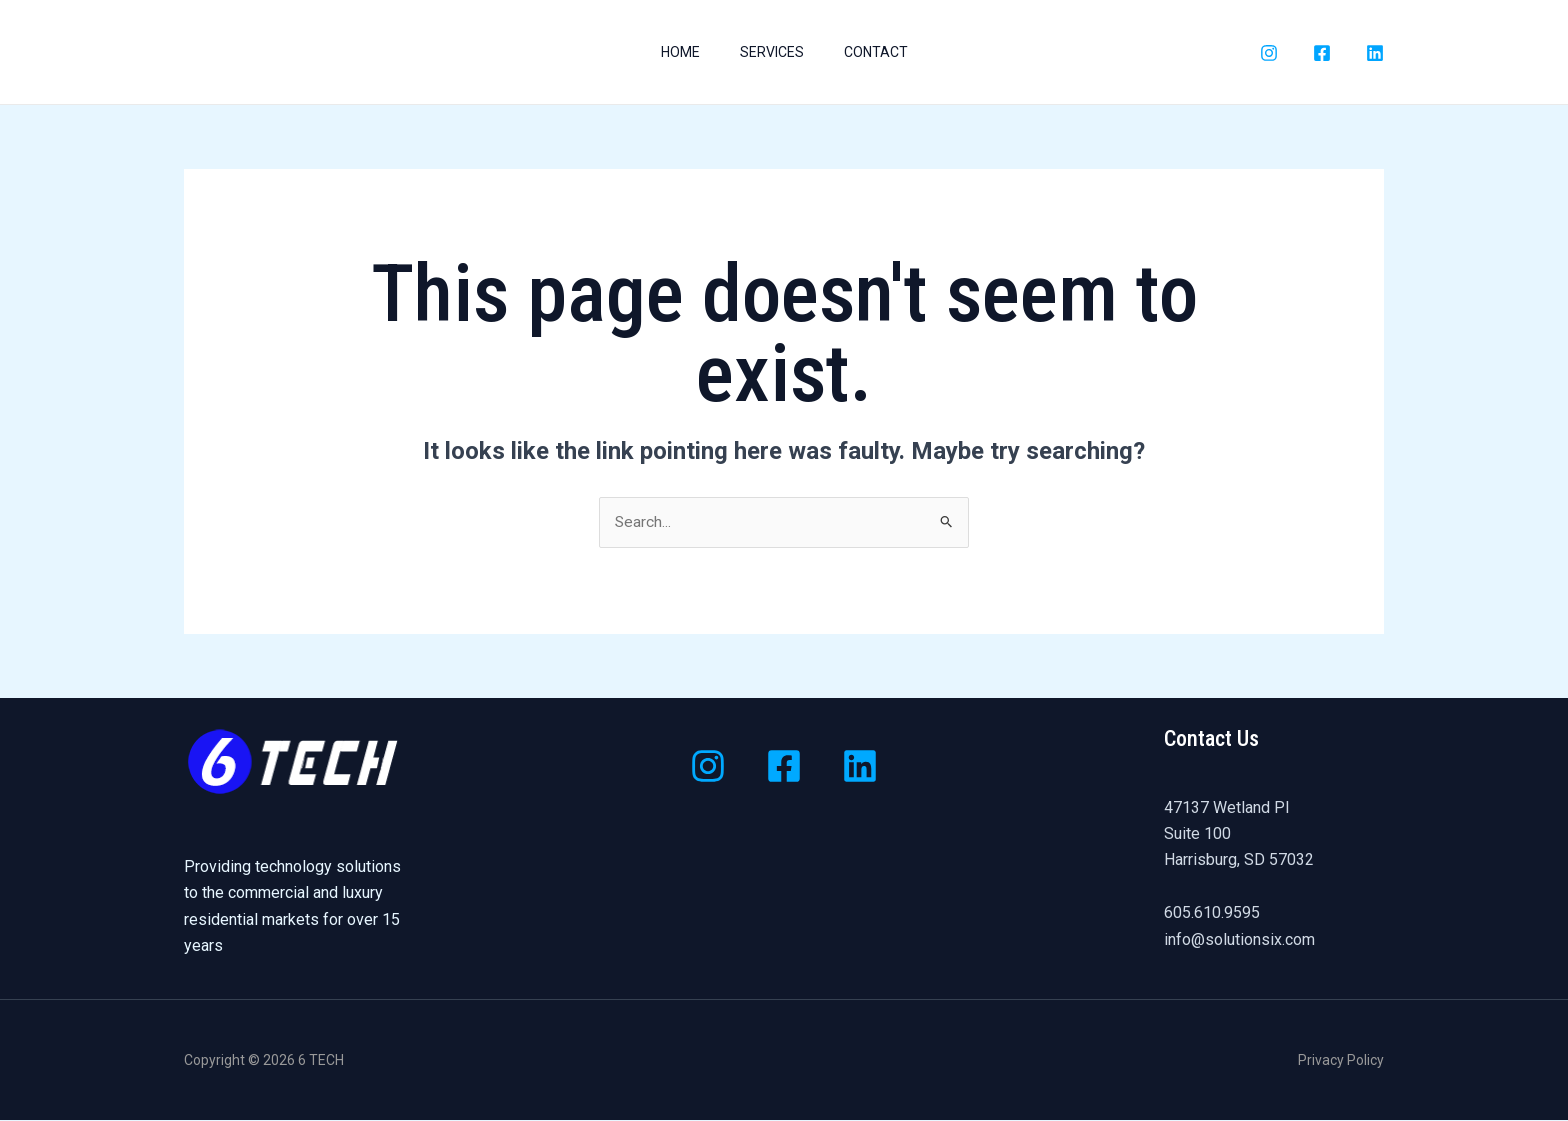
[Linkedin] (860, 767)
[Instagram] (1269, 53)
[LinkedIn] (1375, 53)
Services (772, 52)
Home (672, 52)
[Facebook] (1322, 53)
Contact (884, 52)
